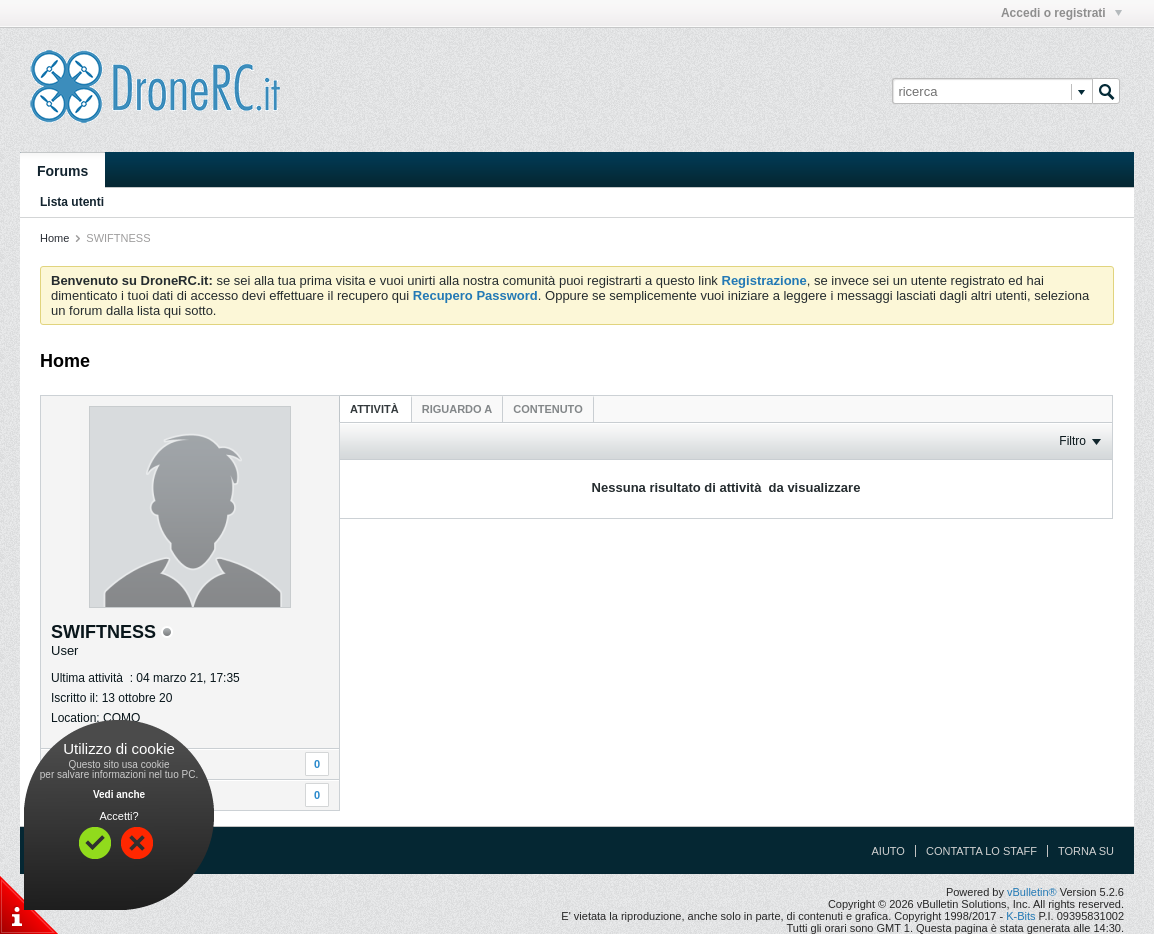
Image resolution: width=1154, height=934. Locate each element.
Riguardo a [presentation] (457, 409)
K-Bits (1020, 916)
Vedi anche (119, 794)
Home (54, 238)
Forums (62, 171)
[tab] (376, 408)
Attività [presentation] (376, 409)
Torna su (1086, 851)
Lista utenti (72, 202)
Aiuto (888, 851)
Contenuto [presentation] (547, 409)
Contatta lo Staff (981, 851)
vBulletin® (1032, 892)
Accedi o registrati (1061, 13)
